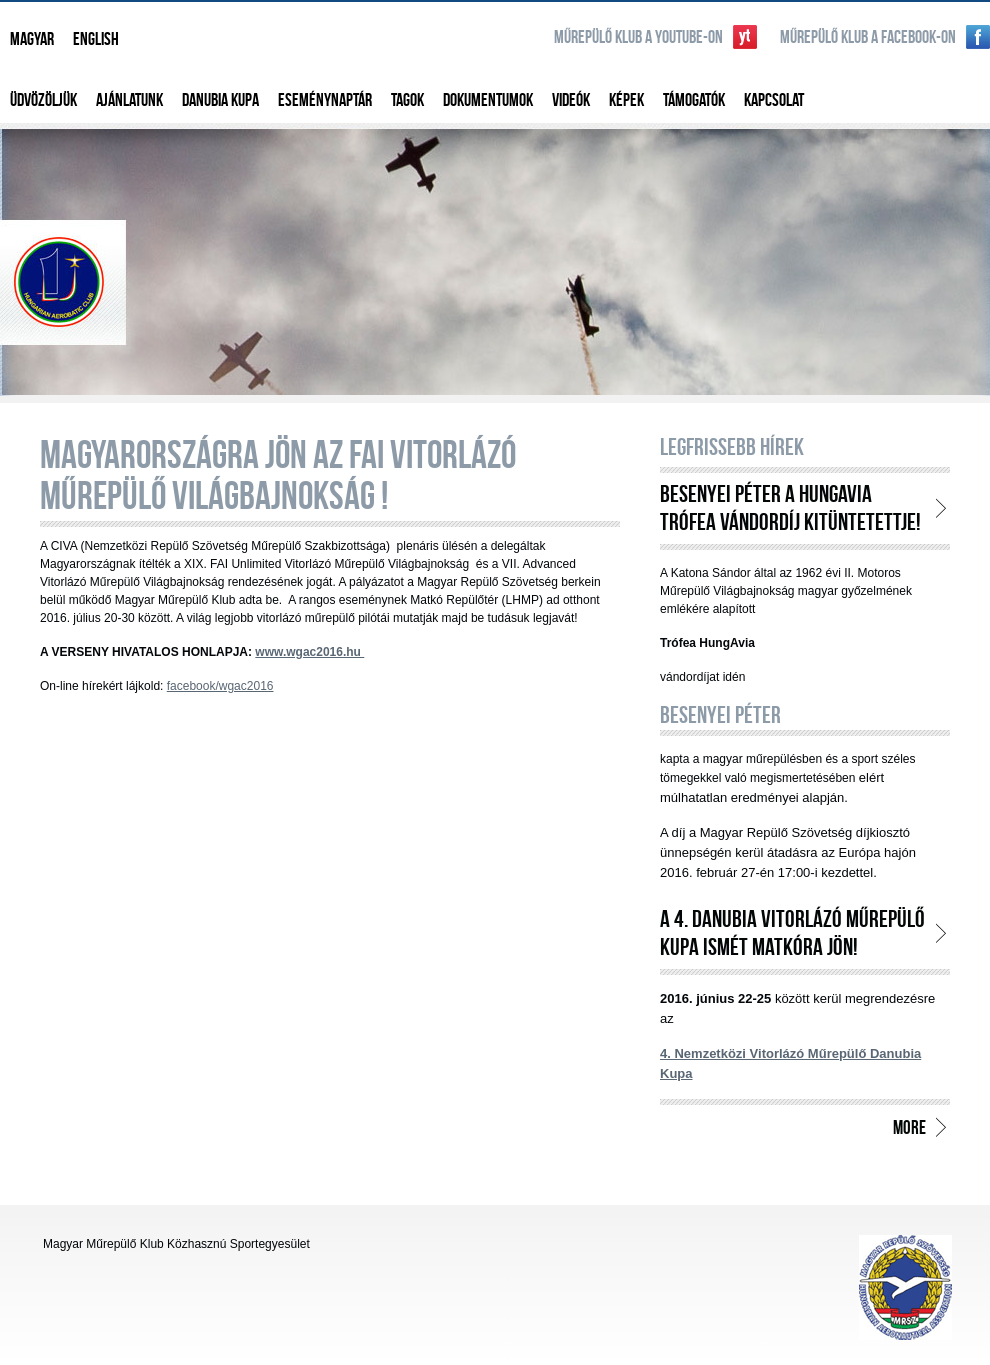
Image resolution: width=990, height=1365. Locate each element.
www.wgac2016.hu (309, 652)
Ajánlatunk (129, 99)
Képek (626, 99)
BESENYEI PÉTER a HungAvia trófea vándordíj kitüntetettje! (790, 507)
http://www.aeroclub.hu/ (905, 1287)
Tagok (407, 99)
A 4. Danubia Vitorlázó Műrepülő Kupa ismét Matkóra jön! (792, 932)
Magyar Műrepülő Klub (495, 259)
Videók (571, 99)
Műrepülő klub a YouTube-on (638, 36)
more (909, 1127)
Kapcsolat (774, 99)
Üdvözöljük (43, 99)
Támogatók (694, 99)
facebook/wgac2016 (220, 686)
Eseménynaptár (325, 99)
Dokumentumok (488, 99)
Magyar (32, 38)
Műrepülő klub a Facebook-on (868, 36)
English (96, 38)
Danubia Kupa (220, 99)
